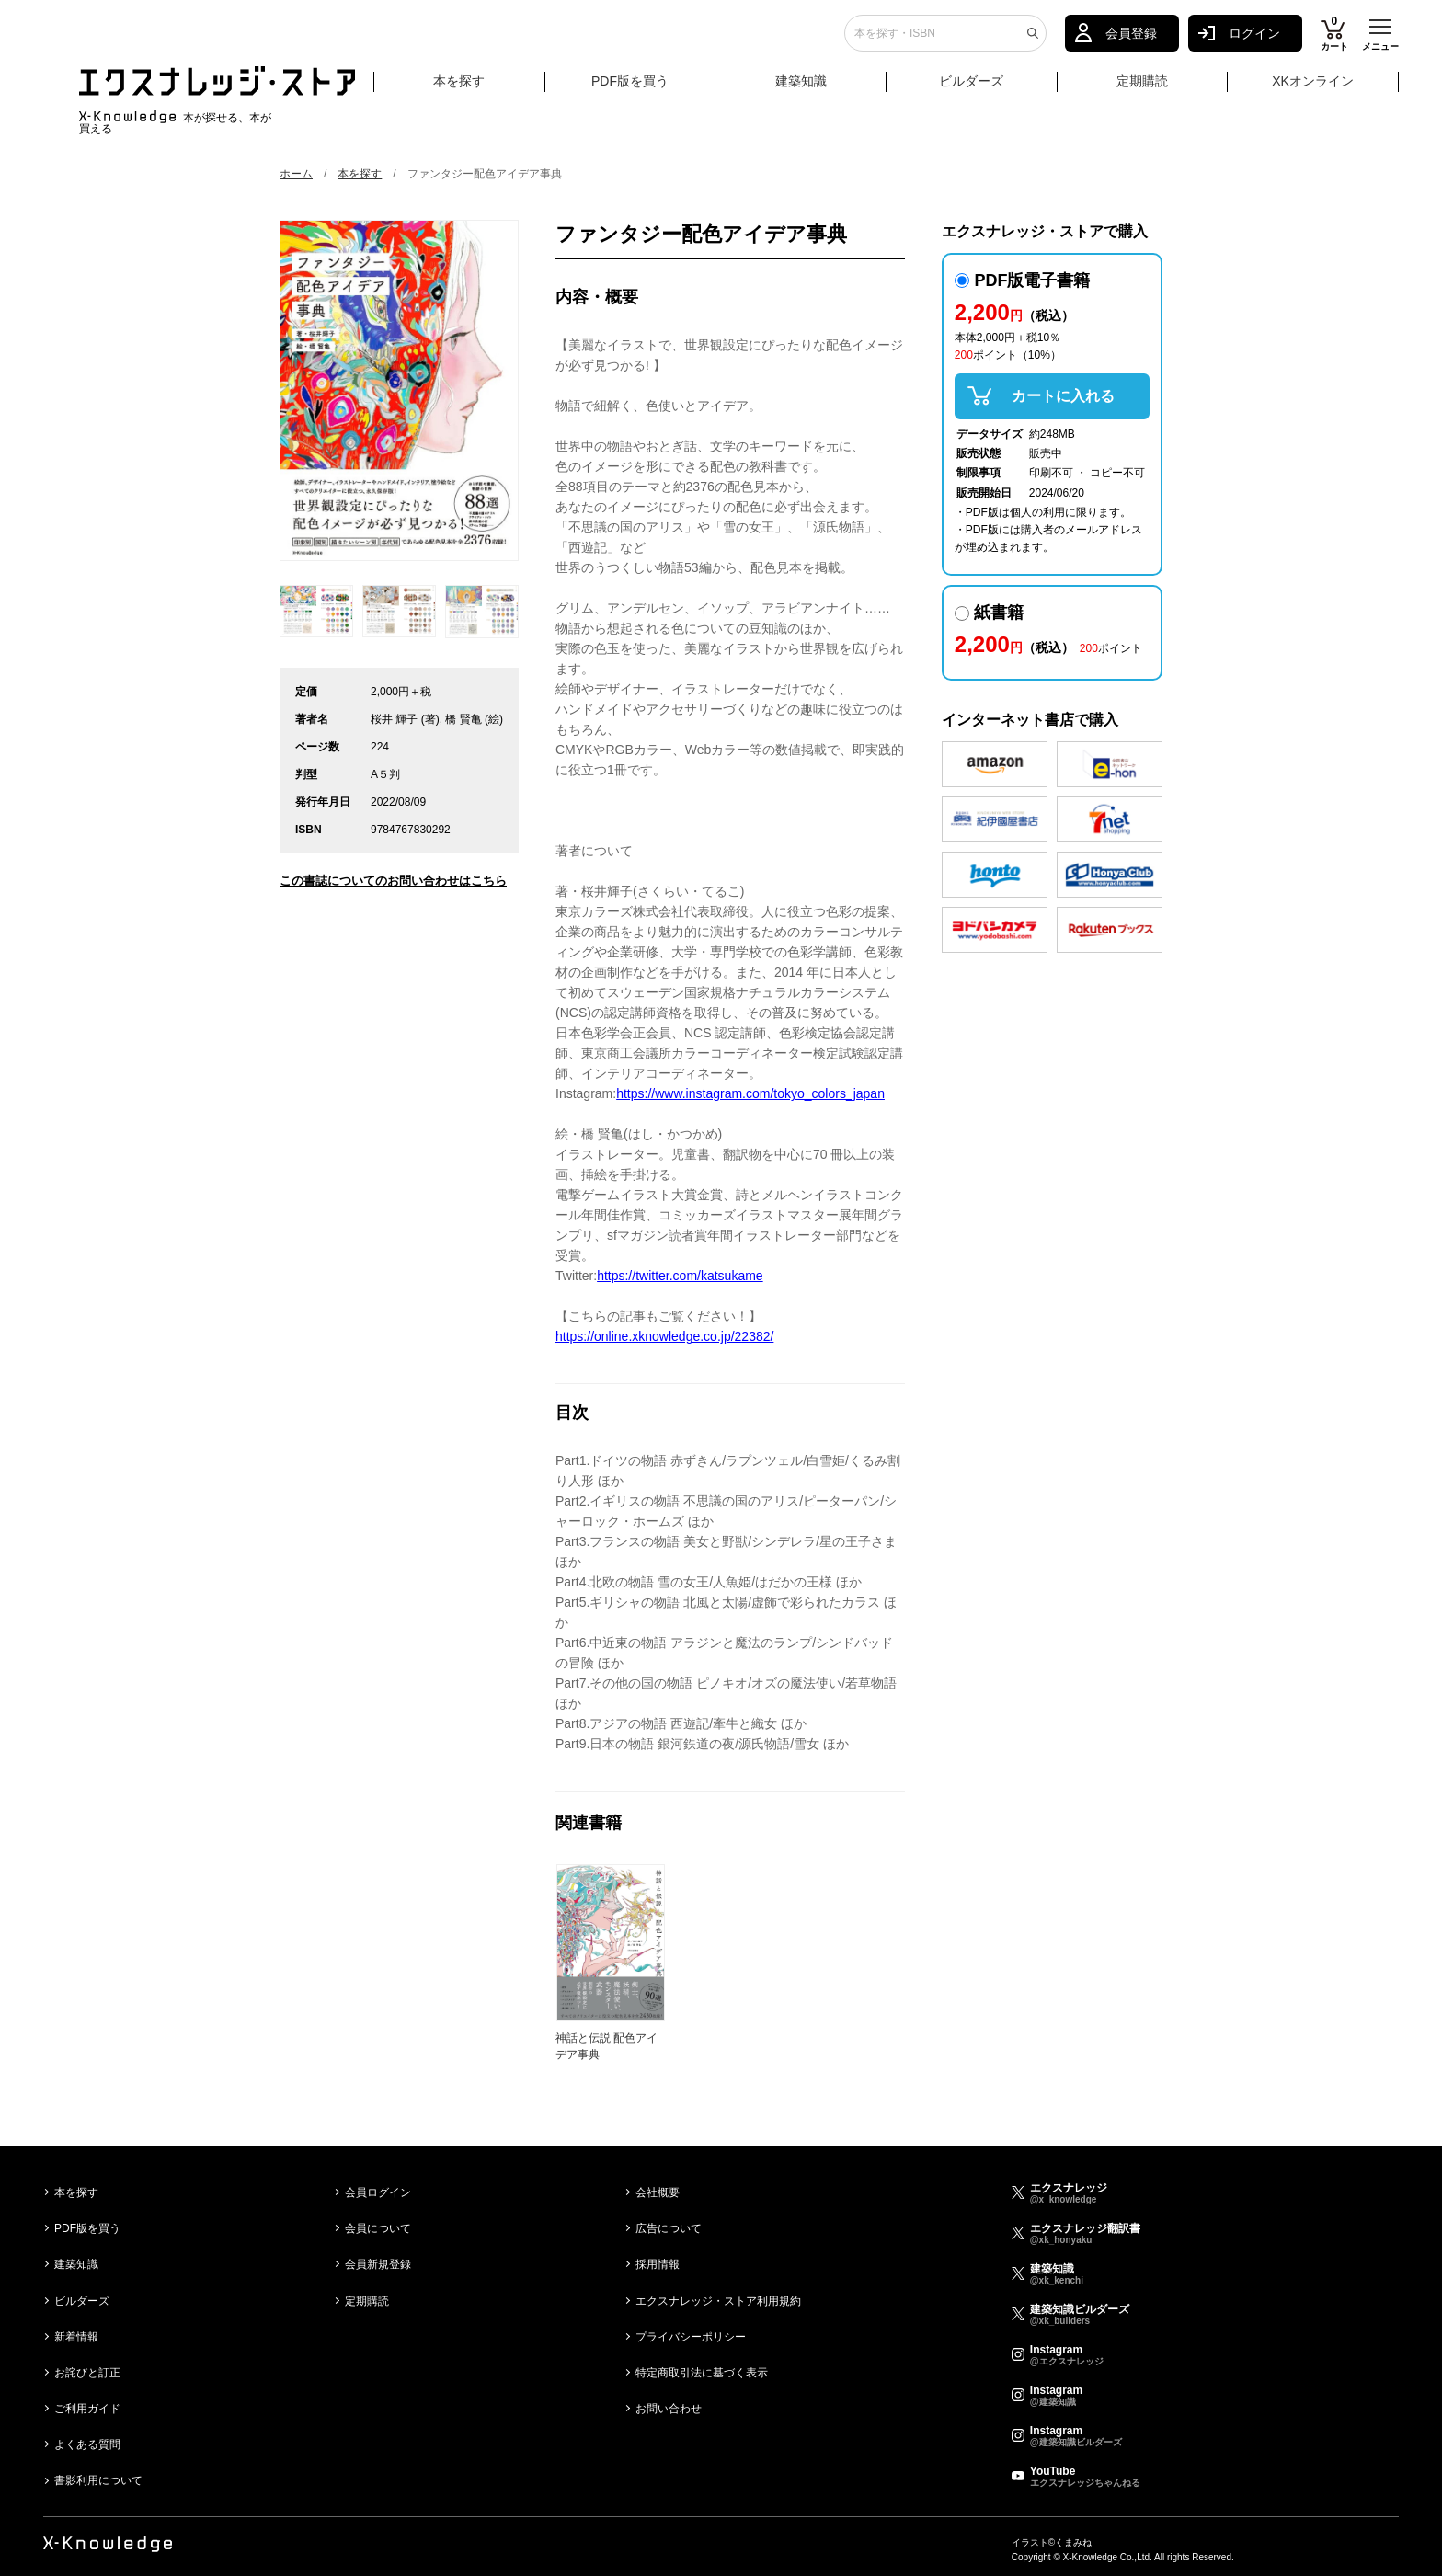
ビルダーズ (971, 89)
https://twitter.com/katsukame (680, 1275)
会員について (378, 2228)
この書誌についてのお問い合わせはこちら (393, 880)
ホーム (296, 173)
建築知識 (801, 89)
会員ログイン (378, 2192)
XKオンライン (1313, 89)
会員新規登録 (378, 2264)
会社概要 (657, 2192)
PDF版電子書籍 (1023, 280)
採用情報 (657, 2264)
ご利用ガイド (87, 2408)
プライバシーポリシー (690, 2336)
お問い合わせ (668, 2408)
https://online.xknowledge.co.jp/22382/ (664, 1336)
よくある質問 (87, 2444)
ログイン (1254, 41)
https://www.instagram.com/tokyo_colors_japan (750, 1093)
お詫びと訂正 (87, 2372)
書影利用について (98, 2480)
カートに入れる (1063, 396)
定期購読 (1142, 89)
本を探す (486, 90)
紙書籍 (989, 612)
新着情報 (76, 2336)
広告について (668, 2228)
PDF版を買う (630, 89)
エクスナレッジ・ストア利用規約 (718, 2301)
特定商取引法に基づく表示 (701, 2372)
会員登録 (1131, 41)
